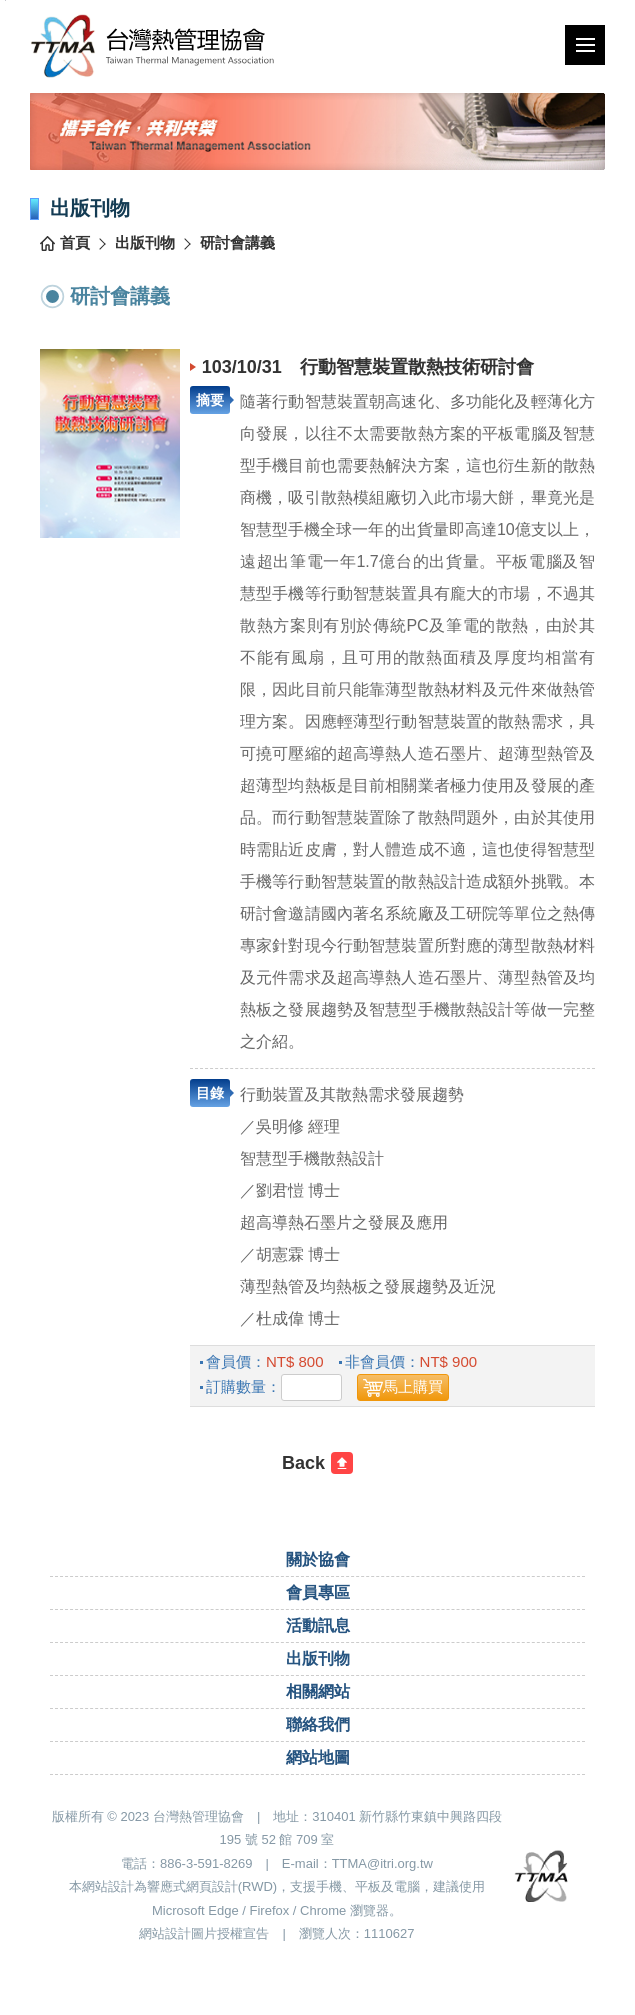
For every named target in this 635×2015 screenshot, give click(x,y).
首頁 (75, 242)
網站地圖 (318, 1757)
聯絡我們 (318, 1724)
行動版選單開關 (585, 49)
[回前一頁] (317, 1463)
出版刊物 (145, 242)
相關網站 (318, 1691)
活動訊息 (318, 1625)
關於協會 (318, 1559)
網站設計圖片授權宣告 (204, 1933)
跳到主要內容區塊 (5, 0)
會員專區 (318, 1592)
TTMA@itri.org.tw (382, 1863)
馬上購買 (413, 1386)
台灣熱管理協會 (152, 45)
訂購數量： (243, 1386)
